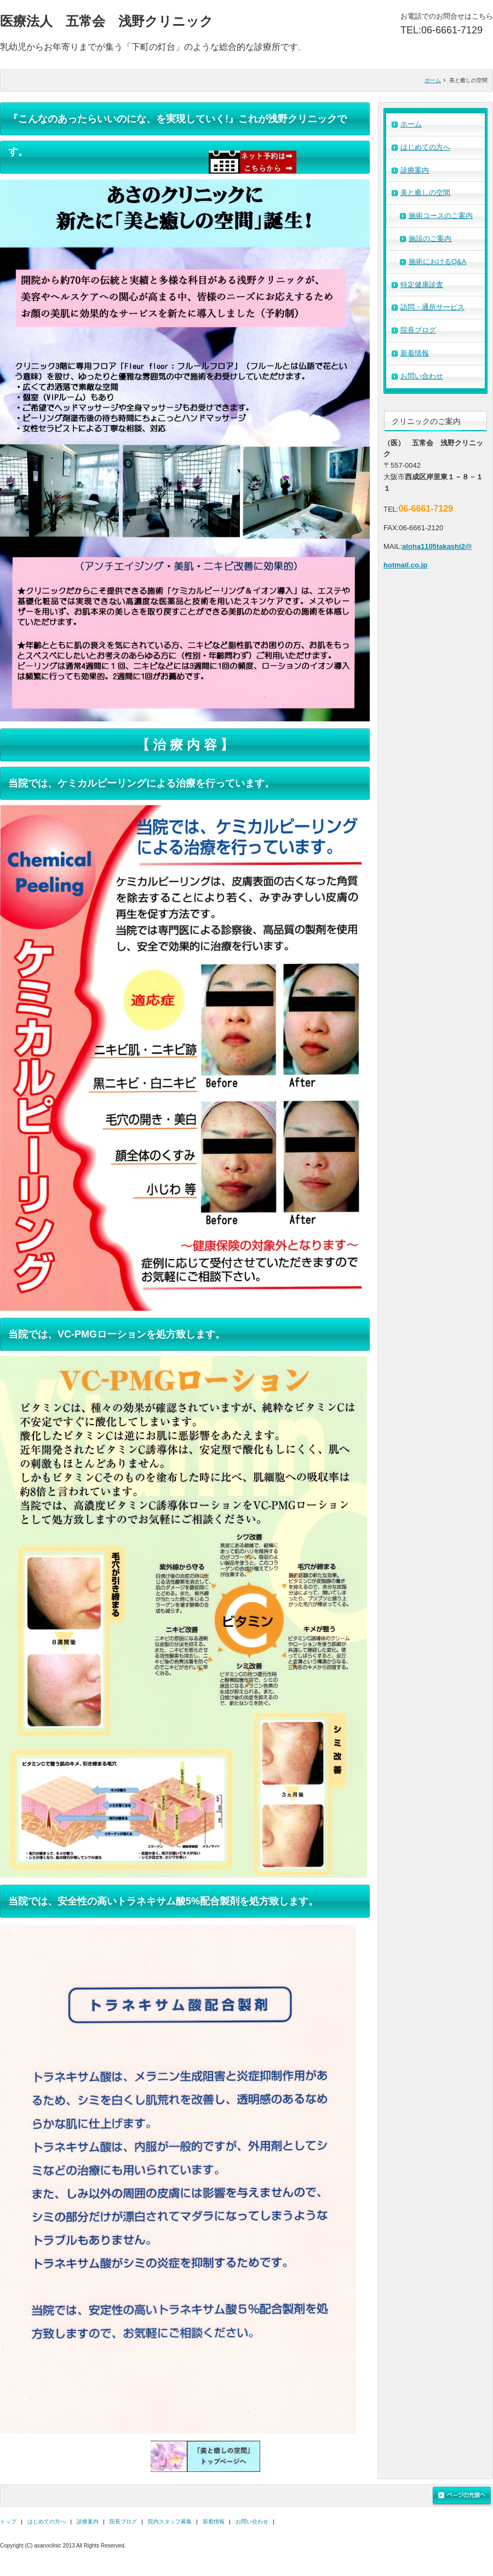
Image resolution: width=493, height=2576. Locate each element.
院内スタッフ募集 (170, 2521)
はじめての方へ (425, 147)
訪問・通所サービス (432, 307)
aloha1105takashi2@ (437, 546)
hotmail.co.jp (405, 565)
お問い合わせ (421, 376)
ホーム (433, 80)
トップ (8, 2521)
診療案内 (414, 170)
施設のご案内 (430, 238)
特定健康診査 (421, 284)
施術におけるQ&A (437, 261)
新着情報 (414, 353)
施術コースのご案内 (441, 215)
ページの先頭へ (461, 2496)
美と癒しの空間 (425, 192)
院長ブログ (418, 330)
